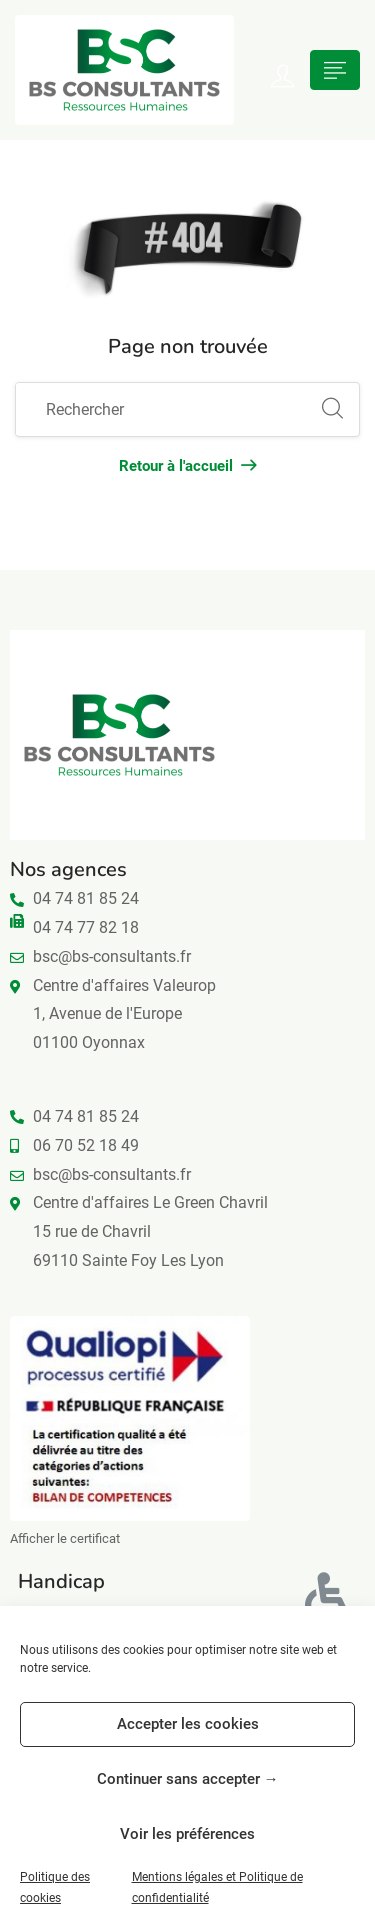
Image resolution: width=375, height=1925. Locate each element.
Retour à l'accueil (187, 466)
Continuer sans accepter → (188, 1779)
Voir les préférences (187, 1834)
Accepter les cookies (188, 1724)
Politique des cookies (55, 1888)
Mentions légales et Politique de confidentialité (217, 1888)
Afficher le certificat (65, 1538)
